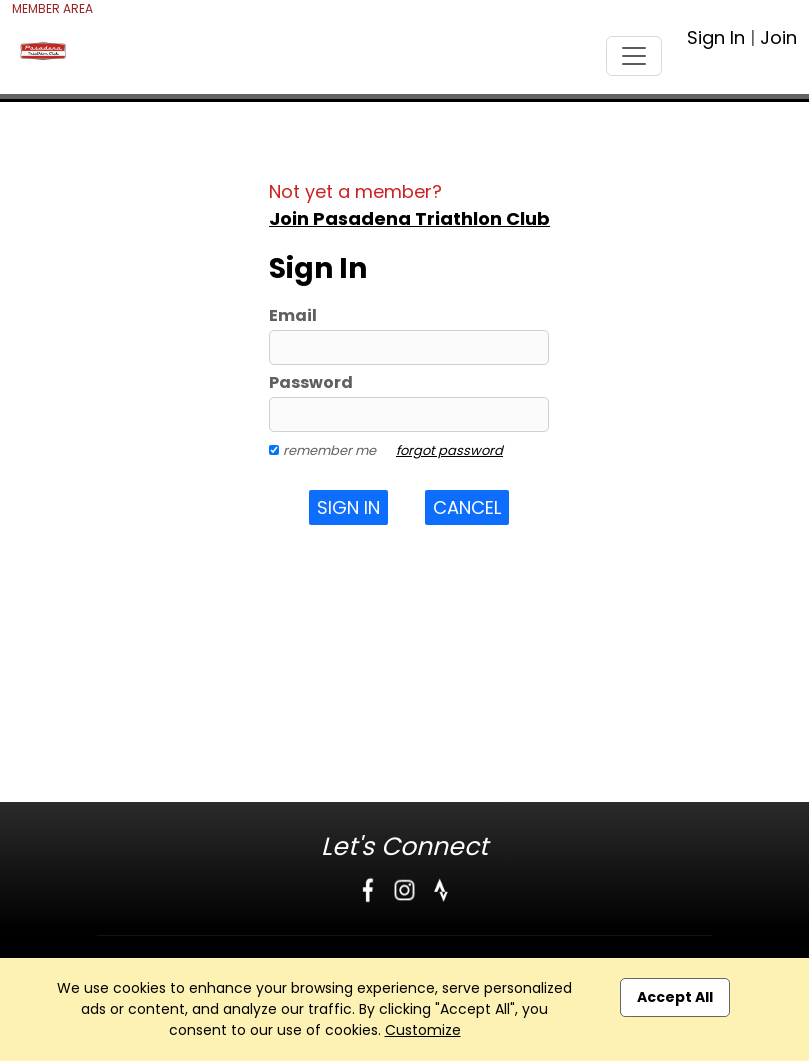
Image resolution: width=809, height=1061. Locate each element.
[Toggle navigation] (634, 56)
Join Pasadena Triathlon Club (409, 218)
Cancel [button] (467, 507)
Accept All (675, 997)
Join (778, 37)
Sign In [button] (348, 507)
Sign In (716, 37)
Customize (423, 1030)
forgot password (449, 450)
